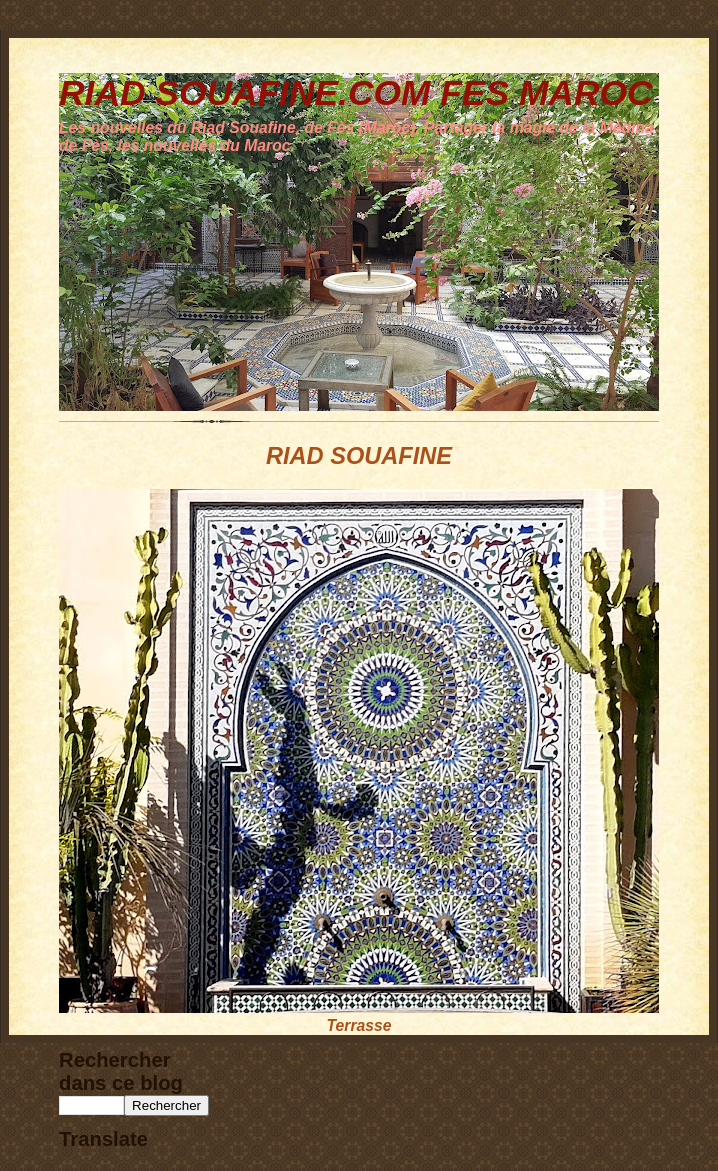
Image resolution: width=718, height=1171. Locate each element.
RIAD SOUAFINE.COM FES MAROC (356, 92)
